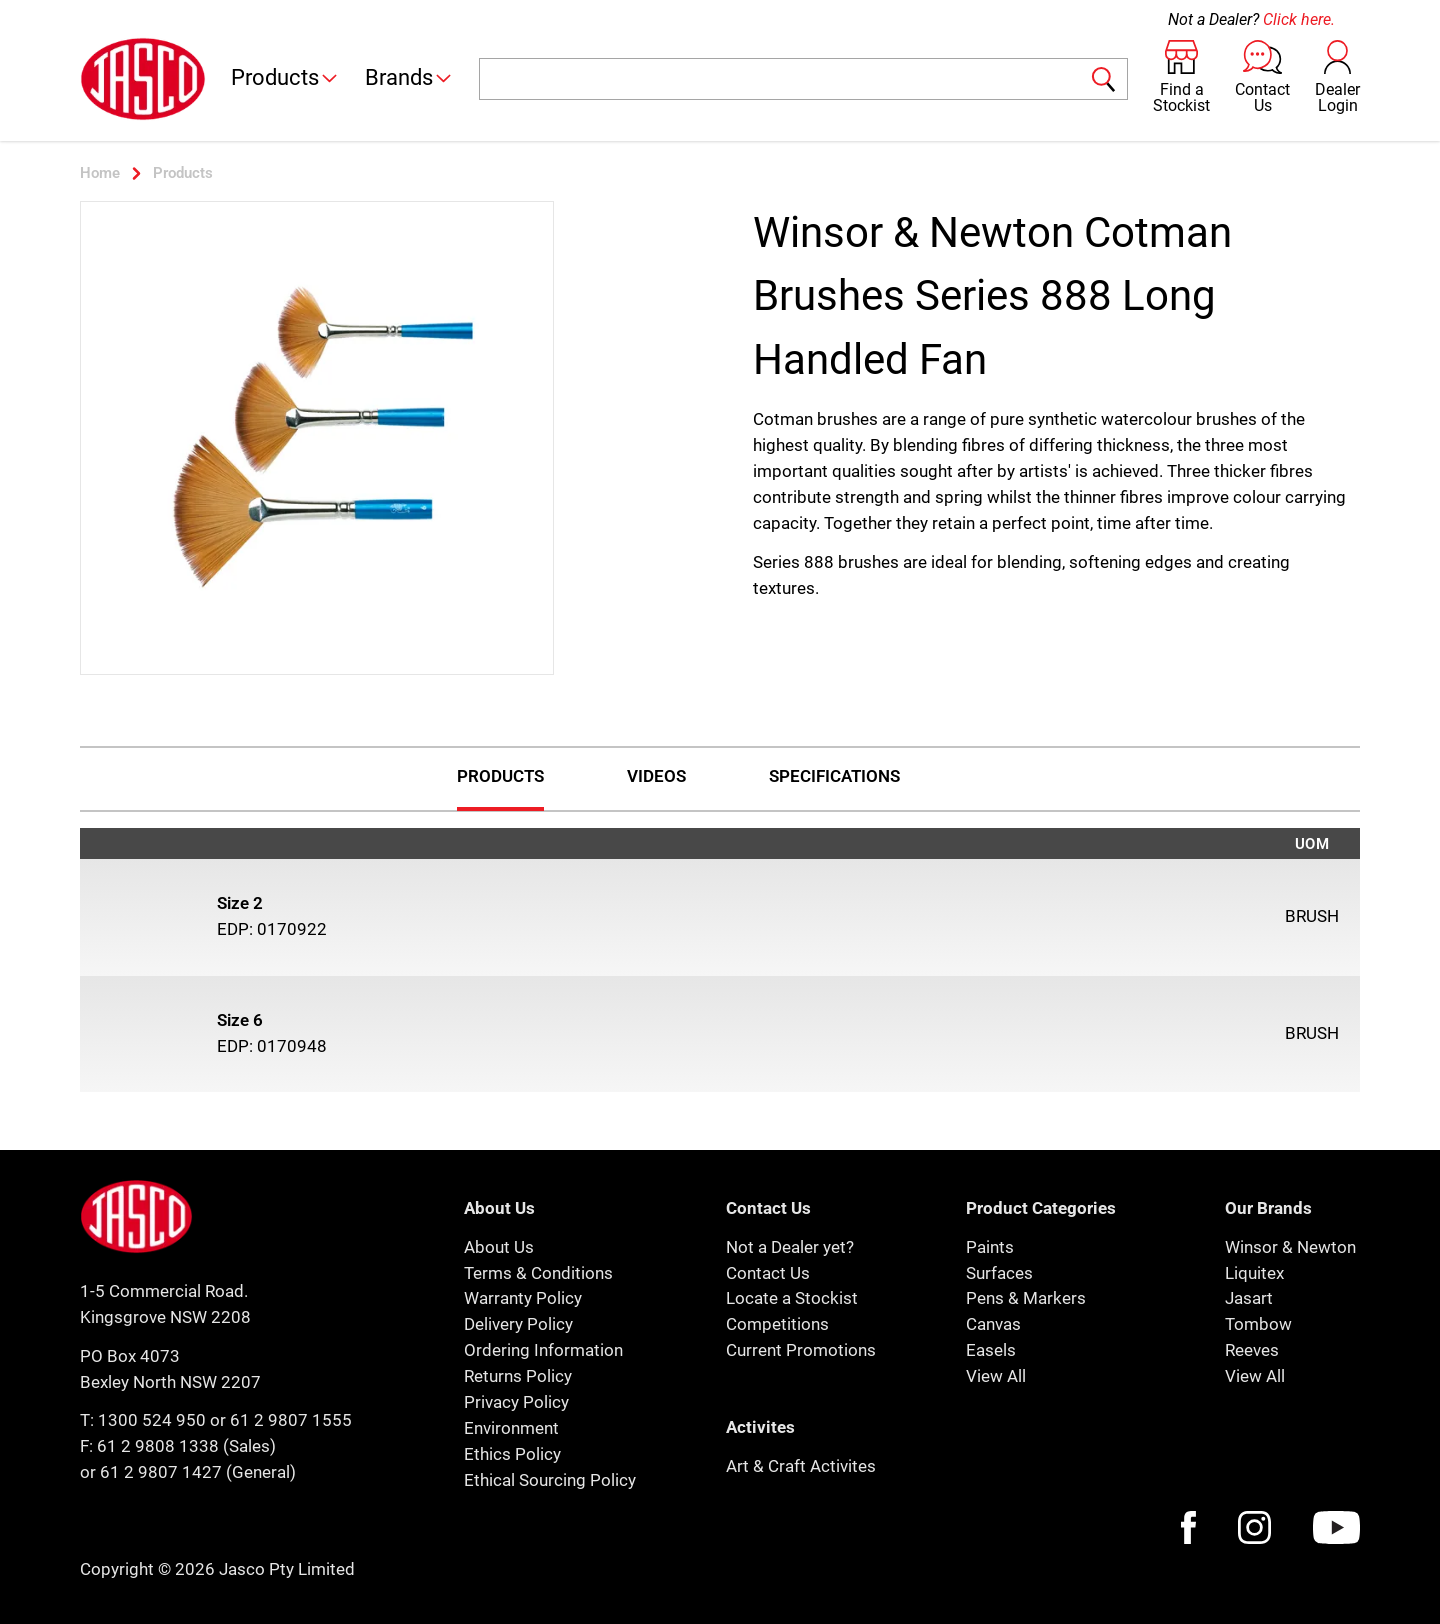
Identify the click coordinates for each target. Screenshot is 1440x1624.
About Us (499, 1247)
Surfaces (999, 1273)
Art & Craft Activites (801, 1466)
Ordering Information (543, 1350)
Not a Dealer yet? (790, 1247)
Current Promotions (801, 1350)
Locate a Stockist (792, 1298)
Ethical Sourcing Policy (550, 1480)
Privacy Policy (516, 1402)
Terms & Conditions (538, 1273)
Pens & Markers (1026, 1298)
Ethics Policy (512, 1454)
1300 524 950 (152, 1420)
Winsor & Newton (1290, 1247)
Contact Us (768, 1273)
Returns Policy (518, 1376)
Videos (656, 776)
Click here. (1299, 19)
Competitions (777, 1324)
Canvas (993, 1324)
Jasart (1249, 1298)
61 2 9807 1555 (291, 1420)
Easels (991, 1350)
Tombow (1258, 1324)
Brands (409, 77)
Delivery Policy (518, 1324)
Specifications (834, 776)
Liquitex (1254, 1273)
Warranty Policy (523, 1298)
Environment (511, 1428)
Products (285, 77)
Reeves (1252, 1350)
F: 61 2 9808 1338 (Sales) (178, 1446)
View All (996, 1376)
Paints (990, 1247)
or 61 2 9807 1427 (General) (188, 1472)
